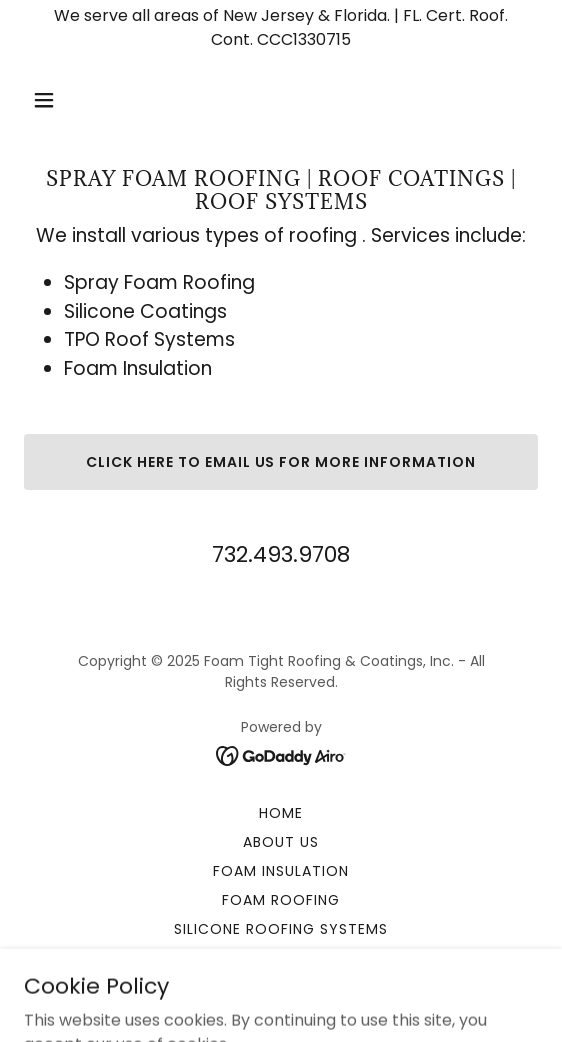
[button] (83, 100)
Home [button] (281, 813)
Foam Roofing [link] (281, 900)
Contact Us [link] (281, 987)
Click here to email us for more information (281, 462)
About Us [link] (281, 842)
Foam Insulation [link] (281, 871)
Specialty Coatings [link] (281, 958)
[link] (281, 754)
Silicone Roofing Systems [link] (281, 929)
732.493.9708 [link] (281, 554)
